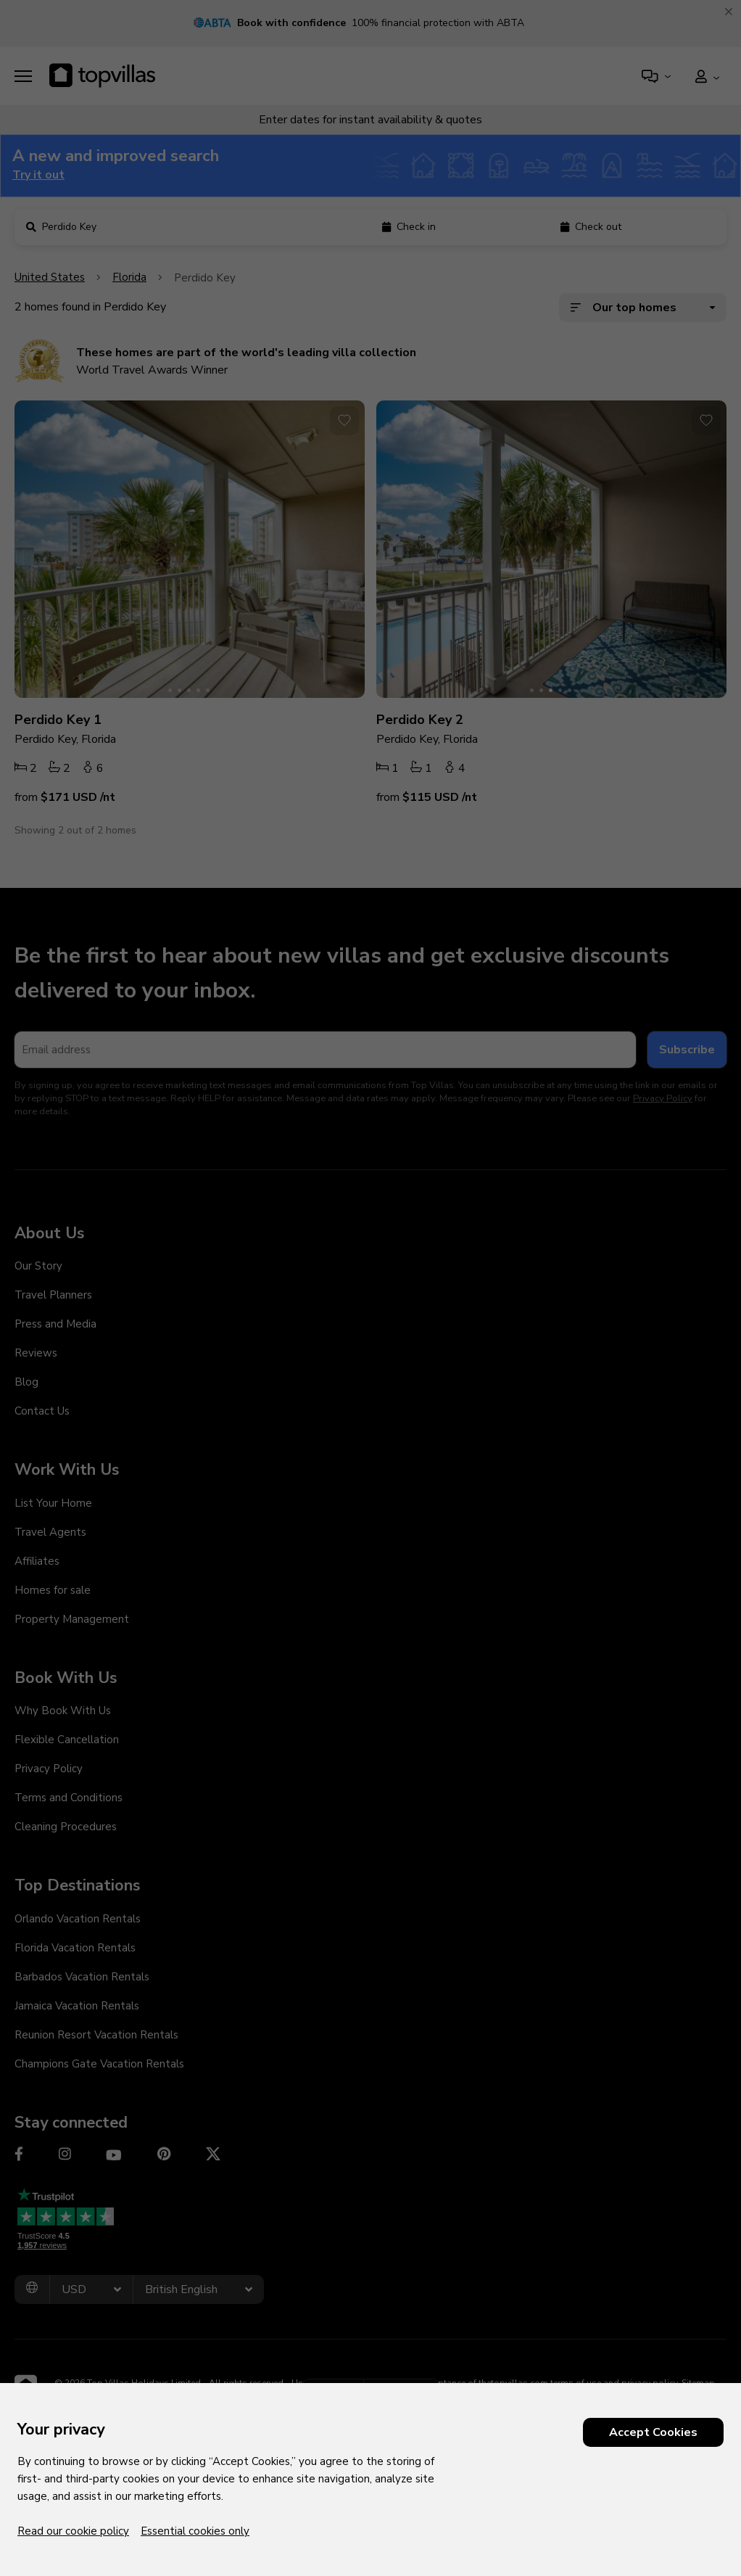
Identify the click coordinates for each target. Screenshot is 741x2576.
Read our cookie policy (73, 2531)
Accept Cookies (653, 2432)
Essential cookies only (195, 2531)
